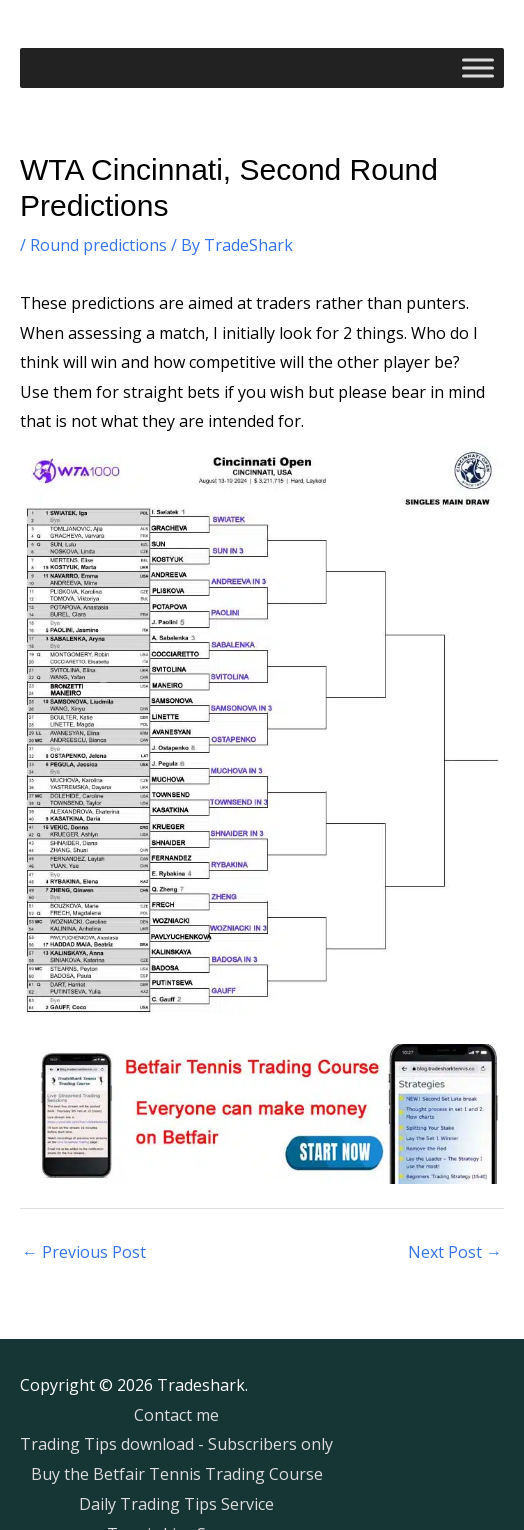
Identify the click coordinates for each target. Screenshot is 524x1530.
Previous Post (84, 1252)
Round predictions (98, 245)
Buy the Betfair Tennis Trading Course (177, 1474)
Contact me (176, 1415)
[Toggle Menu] (478, 67)
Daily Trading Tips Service (176, 1504)
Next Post (455, 1252)
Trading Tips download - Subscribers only (176, 1444)
